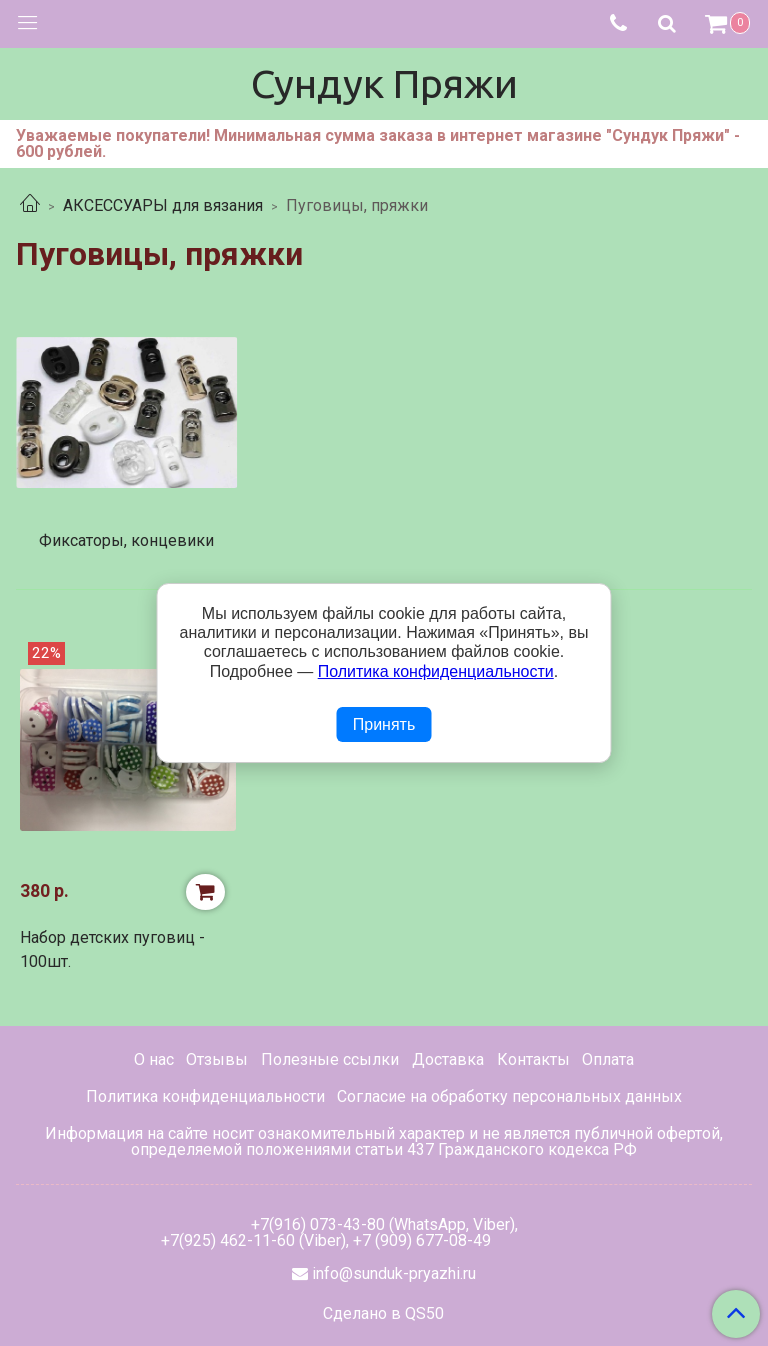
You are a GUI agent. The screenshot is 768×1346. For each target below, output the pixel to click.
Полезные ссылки (330, 1059)
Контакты (533, 1059)
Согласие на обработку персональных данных (509, 1096)
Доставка (448, 1059)
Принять (384, 724)
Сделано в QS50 (383, 1314)
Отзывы (217, 1059)
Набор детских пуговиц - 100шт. (112, 949)
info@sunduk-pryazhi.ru (394, 1273)
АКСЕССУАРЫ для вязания (163, 205)
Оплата (608, 1059)
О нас (154, 1059)
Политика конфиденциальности (205, 1096)
